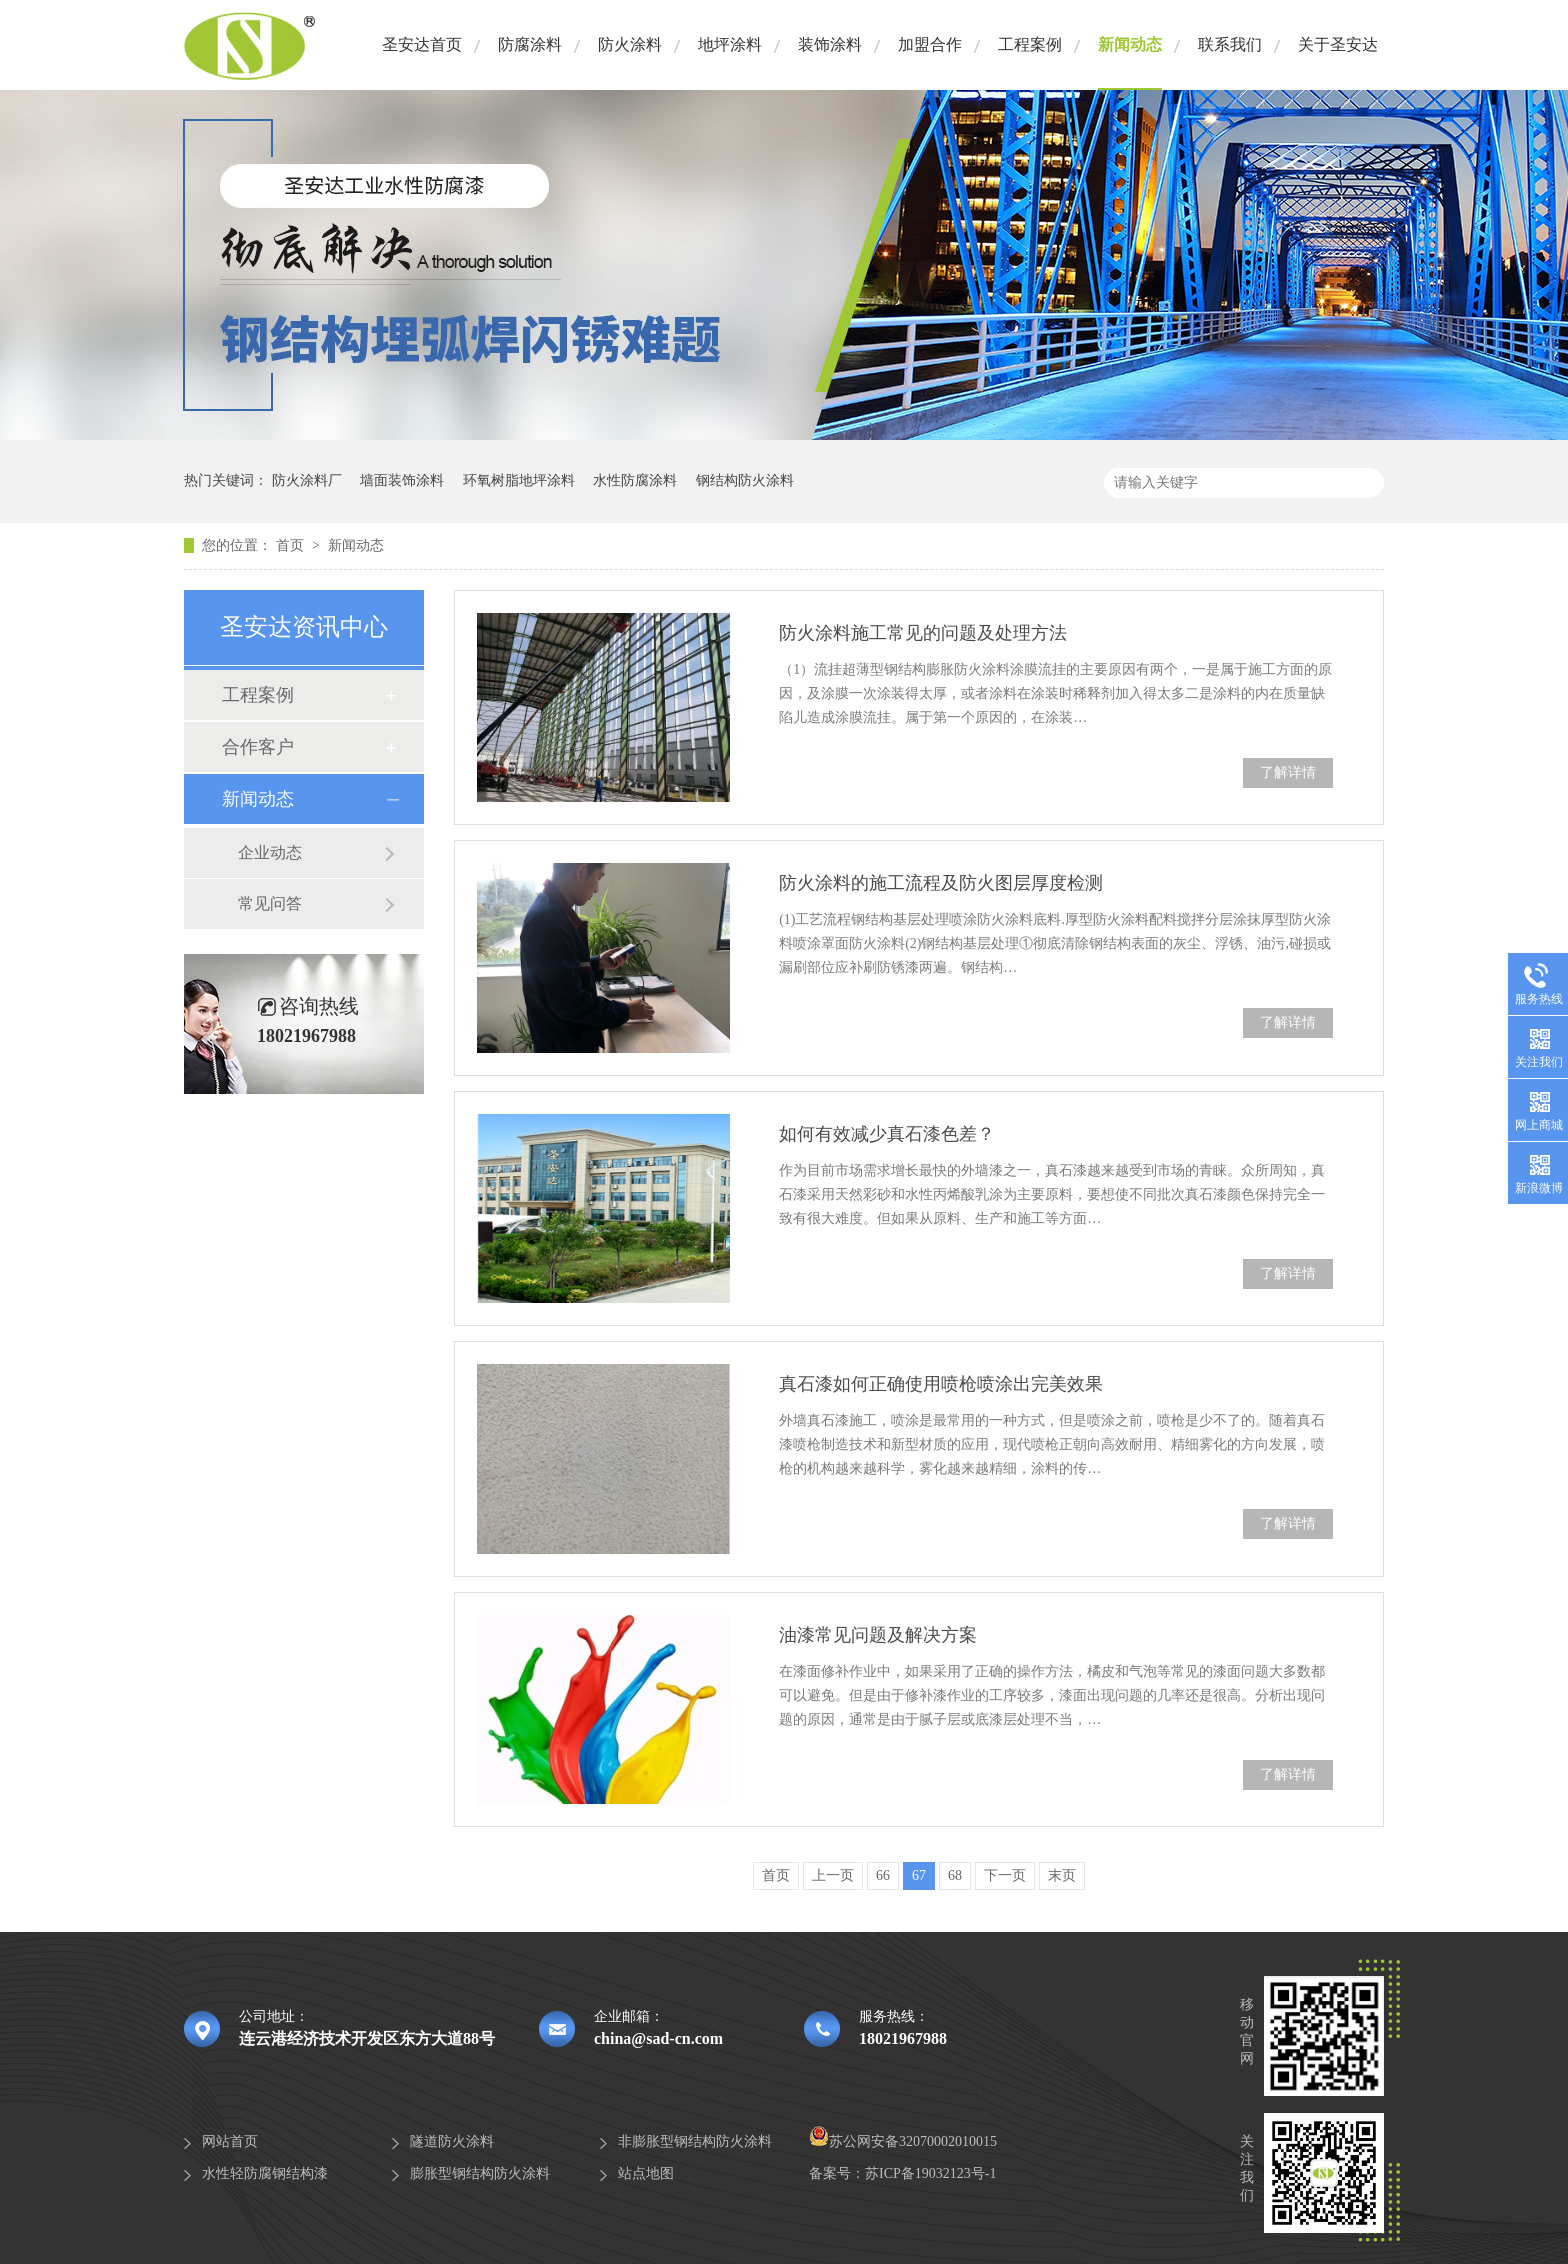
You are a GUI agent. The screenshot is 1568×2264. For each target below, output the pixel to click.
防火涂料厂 (307, 480)
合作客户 (258, 747)
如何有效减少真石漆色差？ (887, 1134)
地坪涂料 (730, 44)
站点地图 (646, 2173)
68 (955, 1875)
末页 (1062, 1875)
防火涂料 (630, 44)
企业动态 (270, 852)
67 (919, 1875)
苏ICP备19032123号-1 (930, 2173)
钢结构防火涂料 (745, 480)
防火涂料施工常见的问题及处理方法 (923, 633)
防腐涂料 (530, 44)
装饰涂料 (830, 44)
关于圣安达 (1338, 44)
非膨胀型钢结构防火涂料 (695, 2141)
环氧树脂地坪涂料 (519, 480)
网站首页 (230, 2141)
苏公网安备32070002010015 (903, 2141)
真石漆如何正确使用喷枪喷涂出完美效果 (941, 1384)
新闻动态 (1130, 44)
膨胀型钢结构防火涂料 (480, 2173)
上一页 (833, 1875)
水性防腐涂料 (635, 480)
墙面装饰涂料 (402, 480)
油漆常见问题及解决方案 (878, 1635)
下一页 (1005, 1875)
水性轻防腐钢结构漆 (265, 2173)
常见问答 (270, 903)
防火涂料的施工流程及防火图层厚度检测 (941, 883)
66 (883, 1875)
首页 (292, 545)
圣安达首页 (422, 44)
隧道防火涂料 (452, 2141)
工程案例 (1030, 44)
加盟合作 (930, 44)
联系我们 (1230, 44)
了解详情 (1288, 772)
